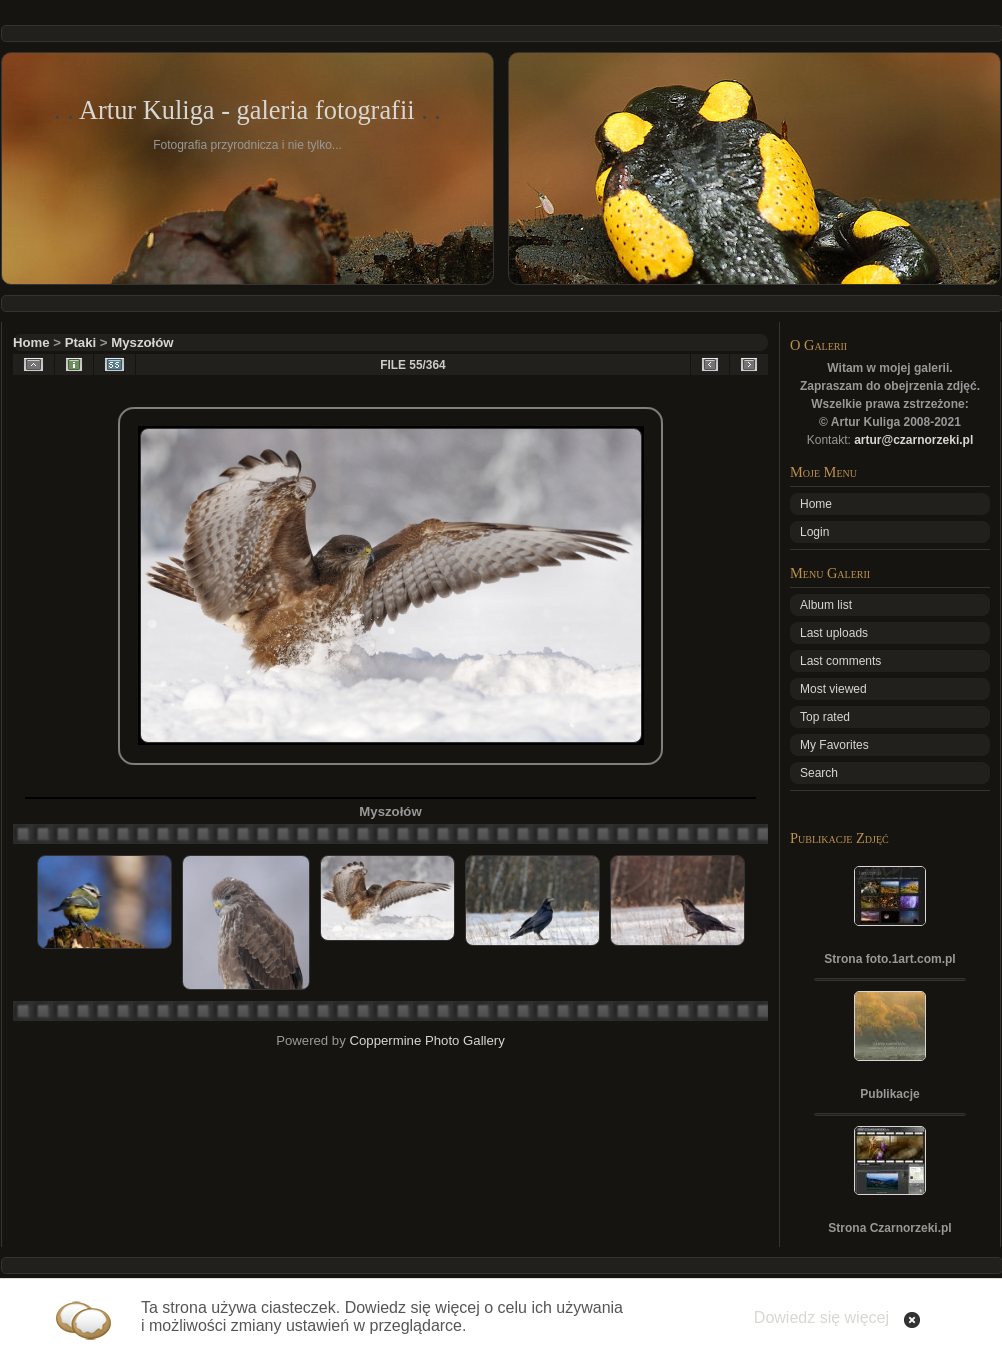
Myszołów (142, 342)
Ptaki (81, 342)
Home (31, 342)
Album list (826, 605)
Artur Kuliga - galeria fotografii (247, 110)
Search (819, 773)
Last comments (840, 661)
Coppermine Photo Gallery (426, 1040)
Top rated (825, 717)
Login (814, 532)
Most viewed (833, 689)
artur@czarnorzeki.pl (913, 440)
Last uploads (834, 633)
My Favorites (834, 745)
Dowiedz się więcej (821, 1317)
